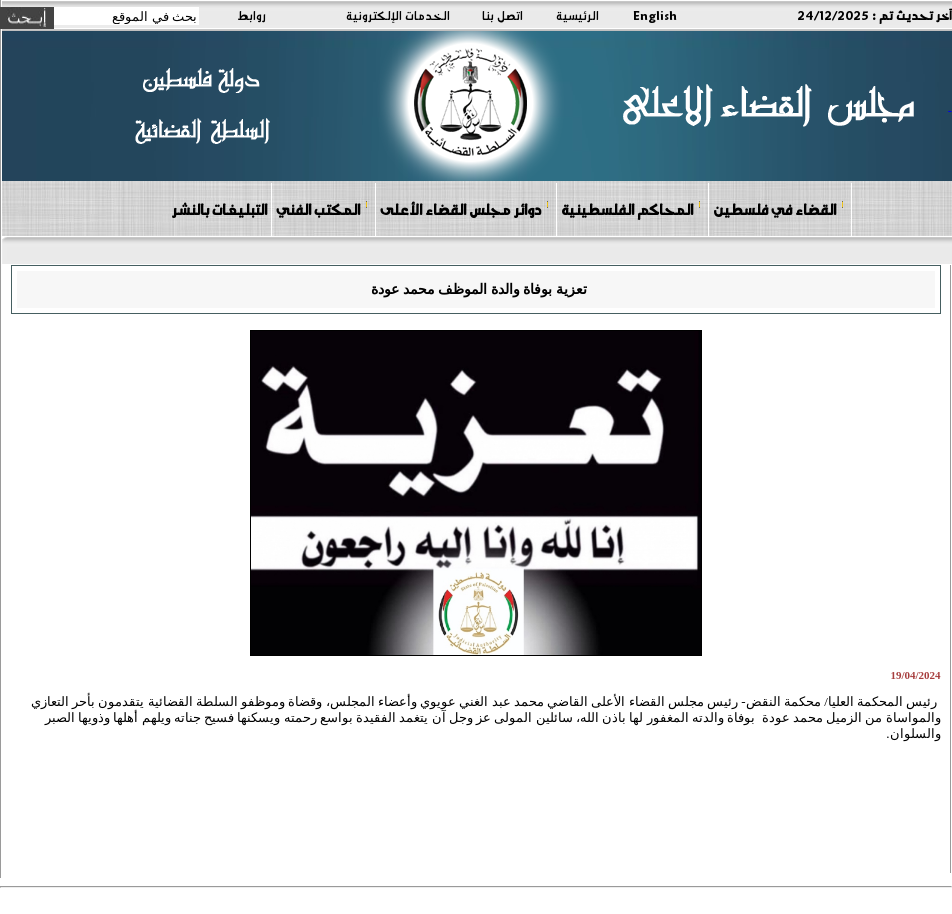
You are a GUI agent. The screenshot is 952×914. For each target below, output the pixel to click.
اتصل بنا (502, 15)
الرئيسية (577, 15)
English (655, 15)
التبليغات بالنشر (219, 209)
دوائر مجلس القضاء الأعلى (465, 208)
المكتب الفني (322, 208)
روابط (251, 15)
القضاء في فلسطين (779, 208)
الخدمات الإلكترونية (398, 15)
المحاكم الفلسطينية (631, 208)
